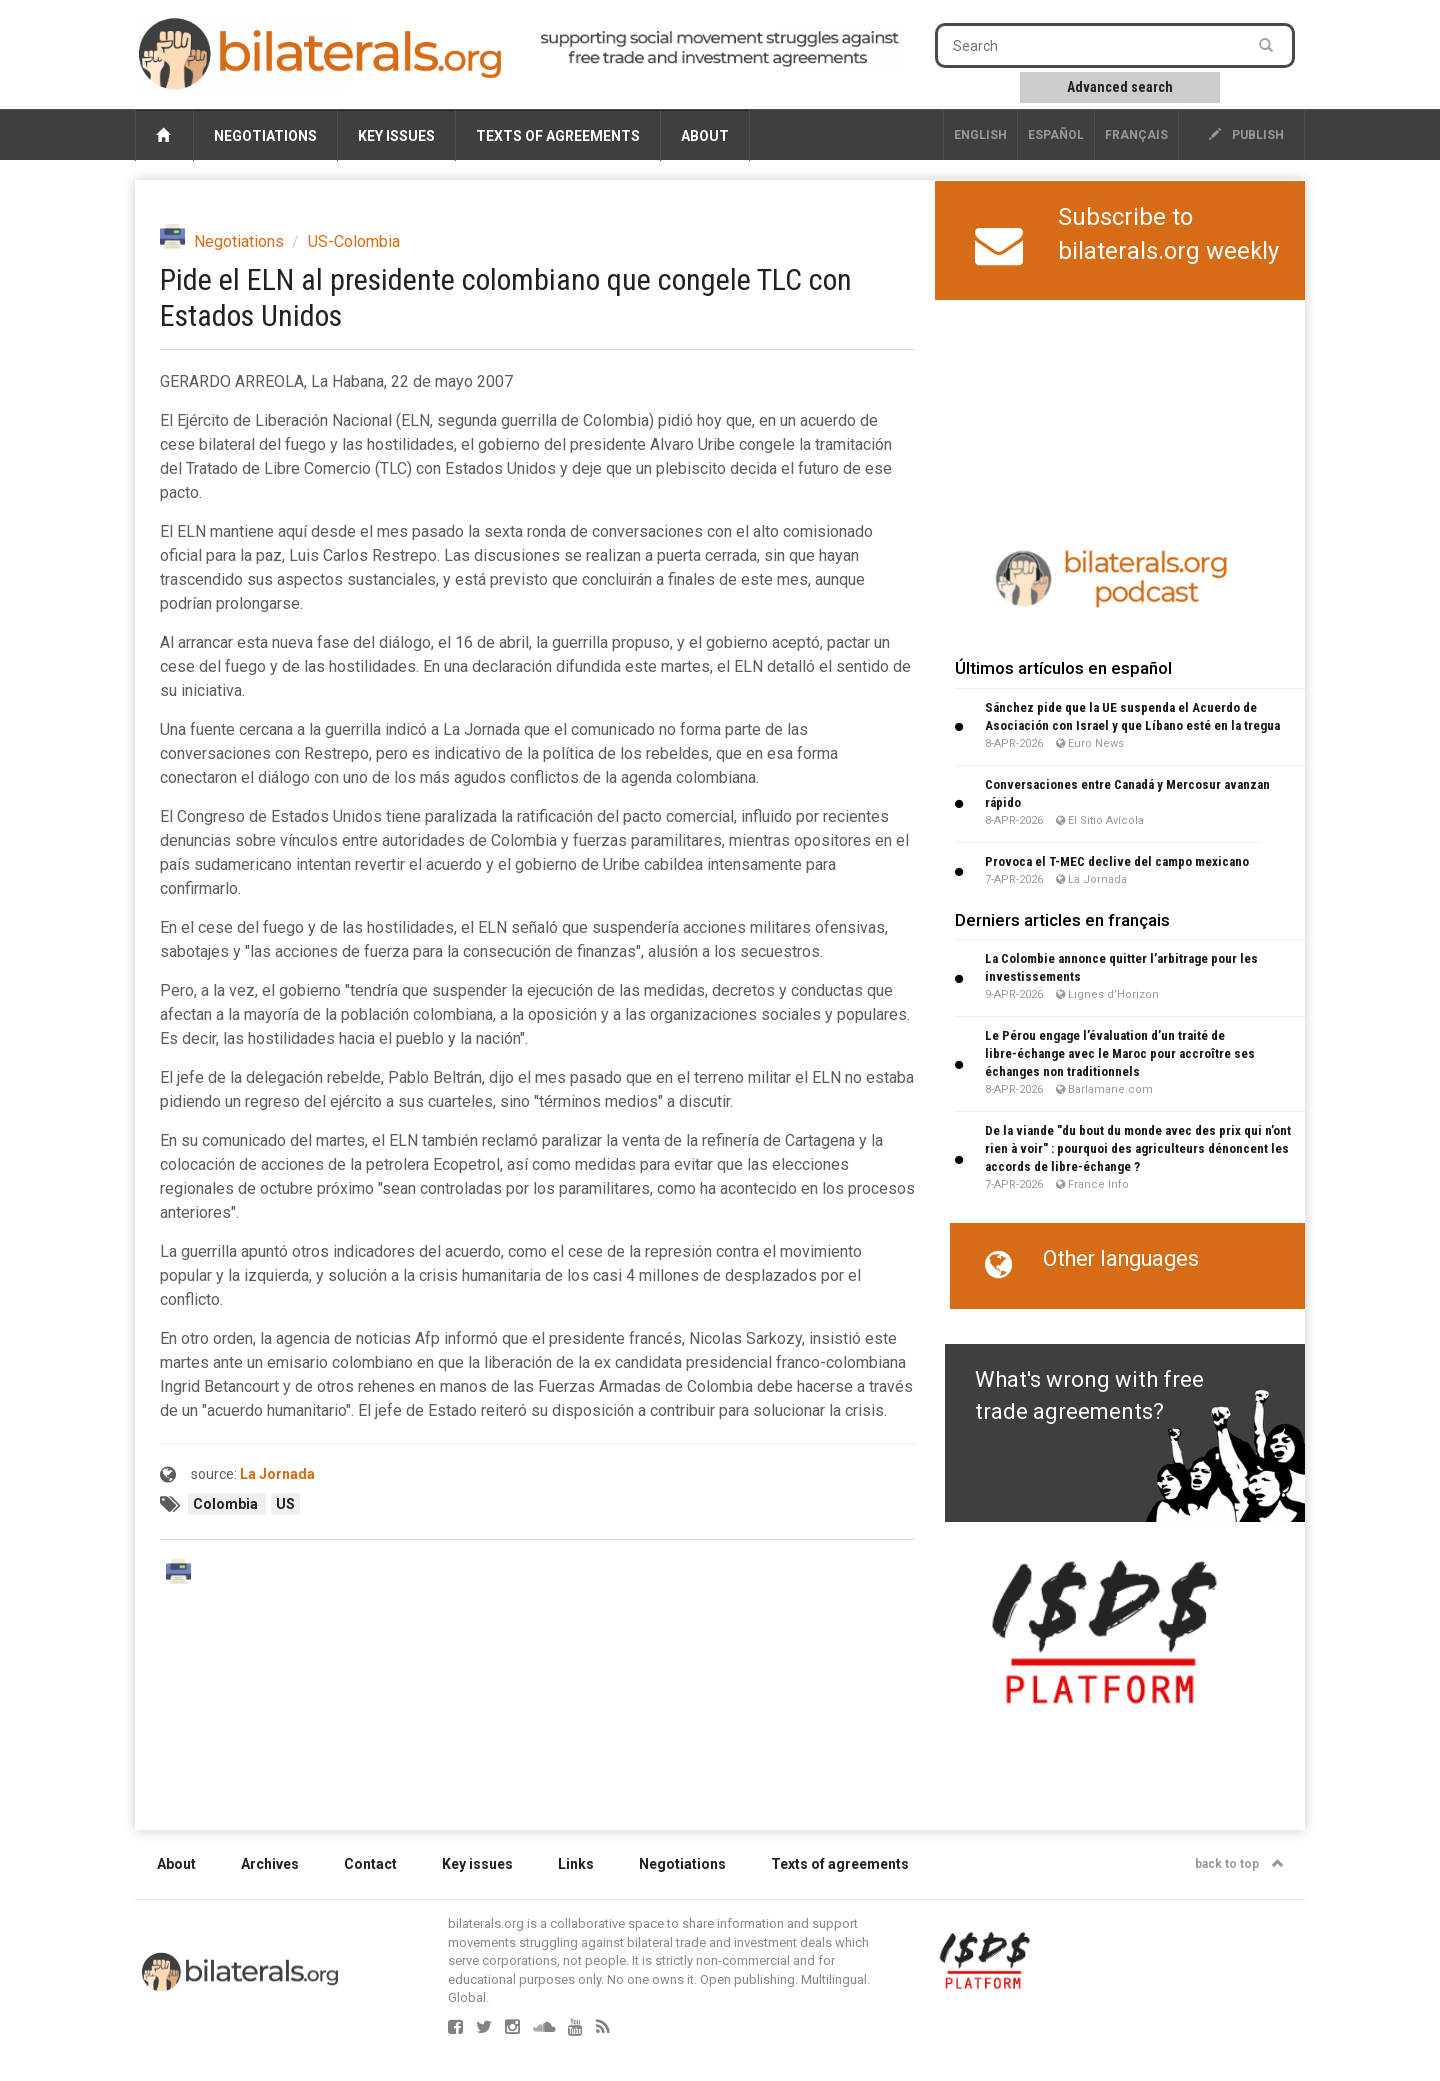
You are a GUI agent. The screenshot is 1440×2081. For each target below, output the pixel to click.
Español (1056, 135)
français (1136, 135)
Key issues (396, 136)
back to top (1239, 1864)
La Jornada (277, 1474)
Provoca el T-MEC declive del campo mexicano (1117, 861)
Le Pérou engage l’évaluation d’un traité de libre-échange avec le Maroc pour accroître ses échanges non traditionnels (1120, 1053)
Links (576, 1864)
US (285, 1504)
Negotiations (265, 136)
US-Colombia (354, 241)
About (705, 136)
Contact (370, 1864)
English (980, 135)
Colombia (227, 1504)
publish (1246, 135)
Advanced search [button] (1120, 87)
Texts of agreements (558, 136)
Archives (270, 1864)
